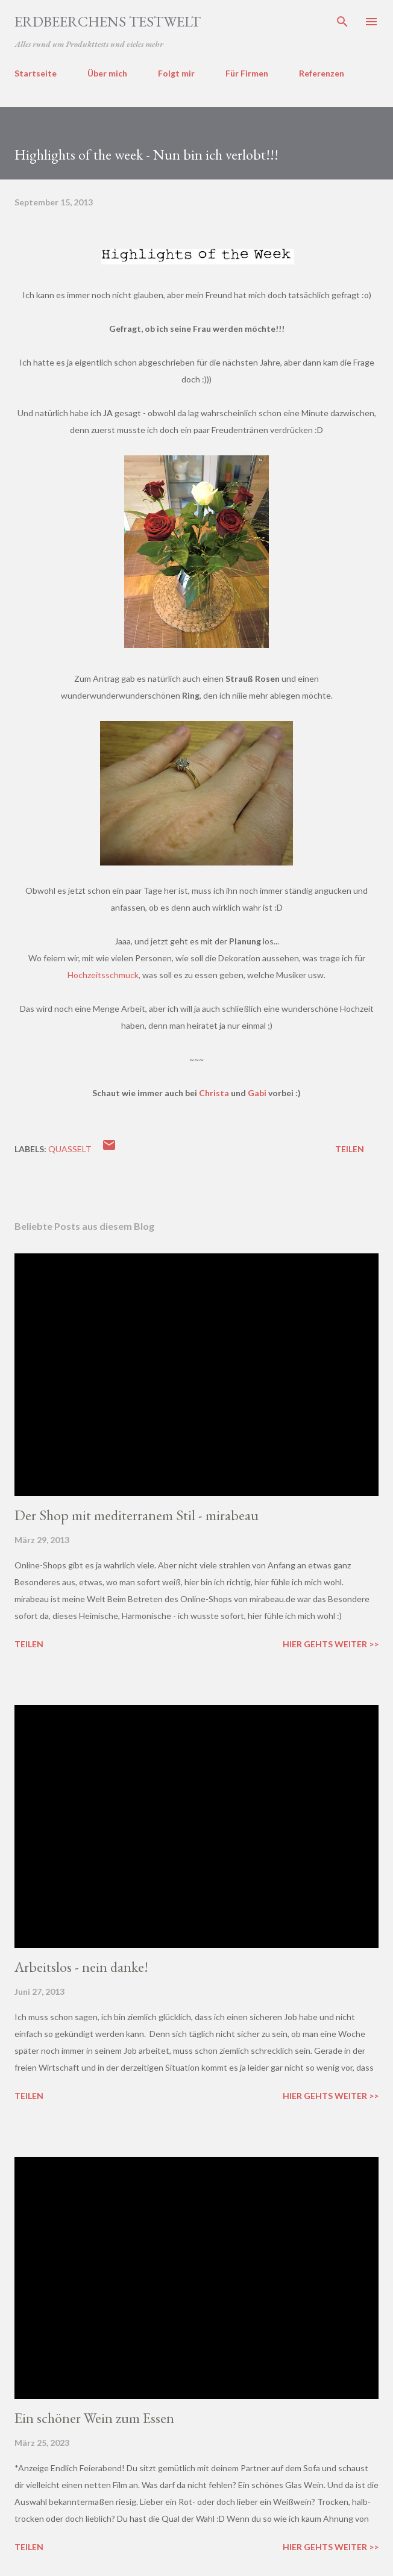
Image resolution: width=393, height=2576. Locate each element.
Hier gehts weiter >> (331, 1644)
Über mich (107, 73)
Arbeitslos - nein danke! (81, 1966)
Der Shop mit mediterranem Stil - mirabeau (136, 1515)
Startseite (35, 73)
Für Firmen (246, 73)
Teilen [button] (349, 1149)
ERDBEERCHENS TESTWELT (107, 21)
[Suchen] (342, 21)
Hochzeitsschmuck (103, 975)
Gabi (257, 1093)
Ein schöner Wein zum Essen (94, 2418)
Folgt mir (176, 73)
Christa (214, 1093)
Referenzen (321, 73)
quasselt (70, 1149)
